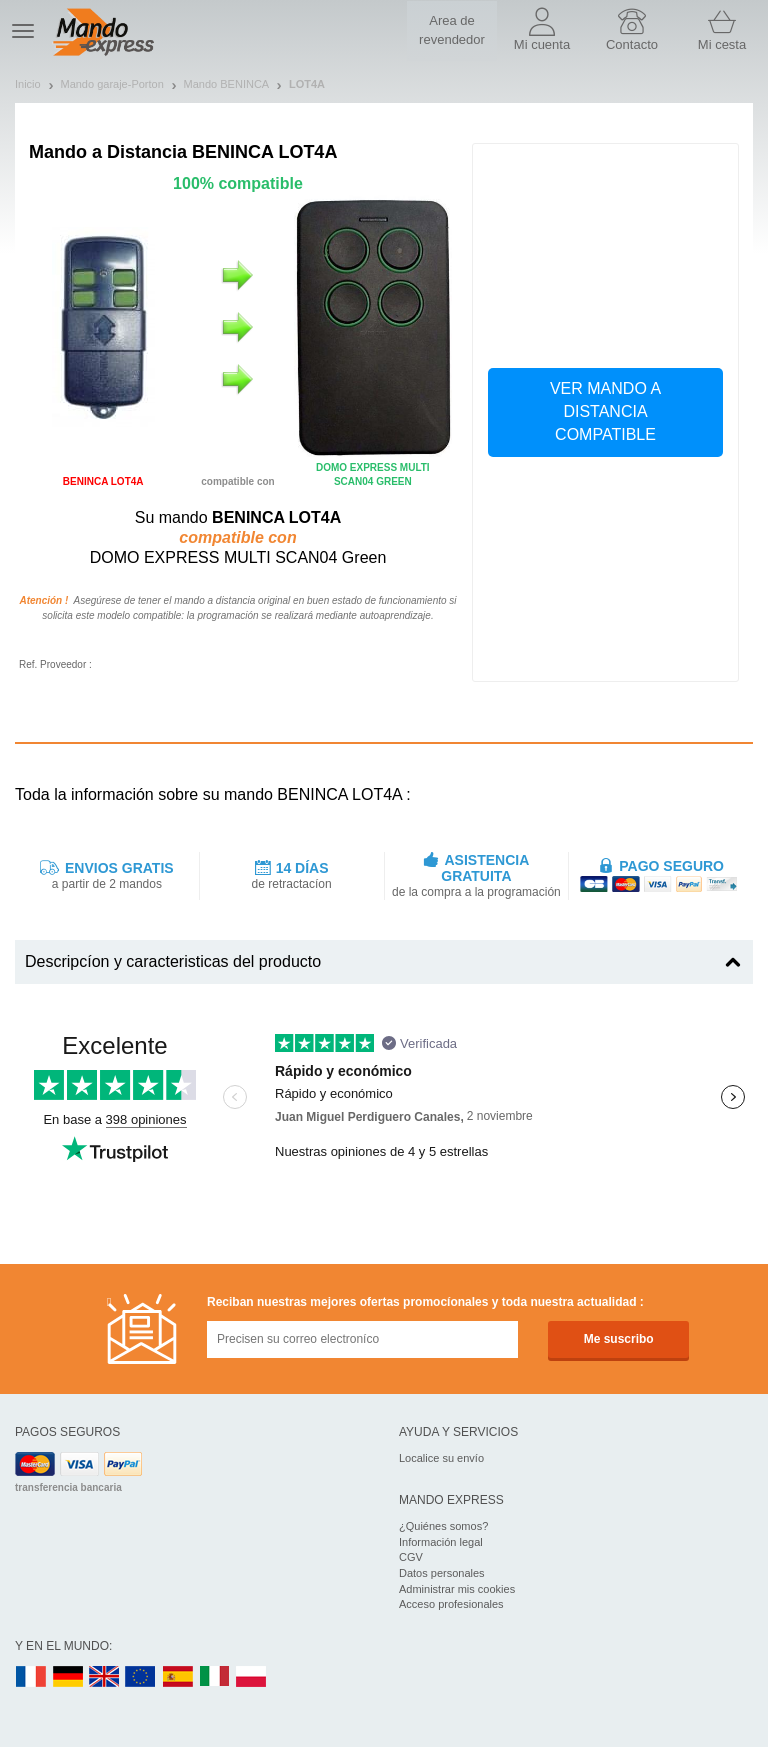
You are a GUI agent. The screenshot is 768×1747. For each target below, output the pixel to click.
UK (105, 1677)
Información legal (441, 1542)
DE (68, 1677)
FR (31, 1677)
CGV (411, 1557)
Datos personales (442, 1573)
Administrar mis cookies (457, 1589)
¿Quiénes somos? (443, 1526)
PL (252, 1677)
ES (178, 1677)
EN (141, 1677)
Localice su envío (441, 1458)
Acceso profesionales (451, 1604)
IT (215, 1677)
